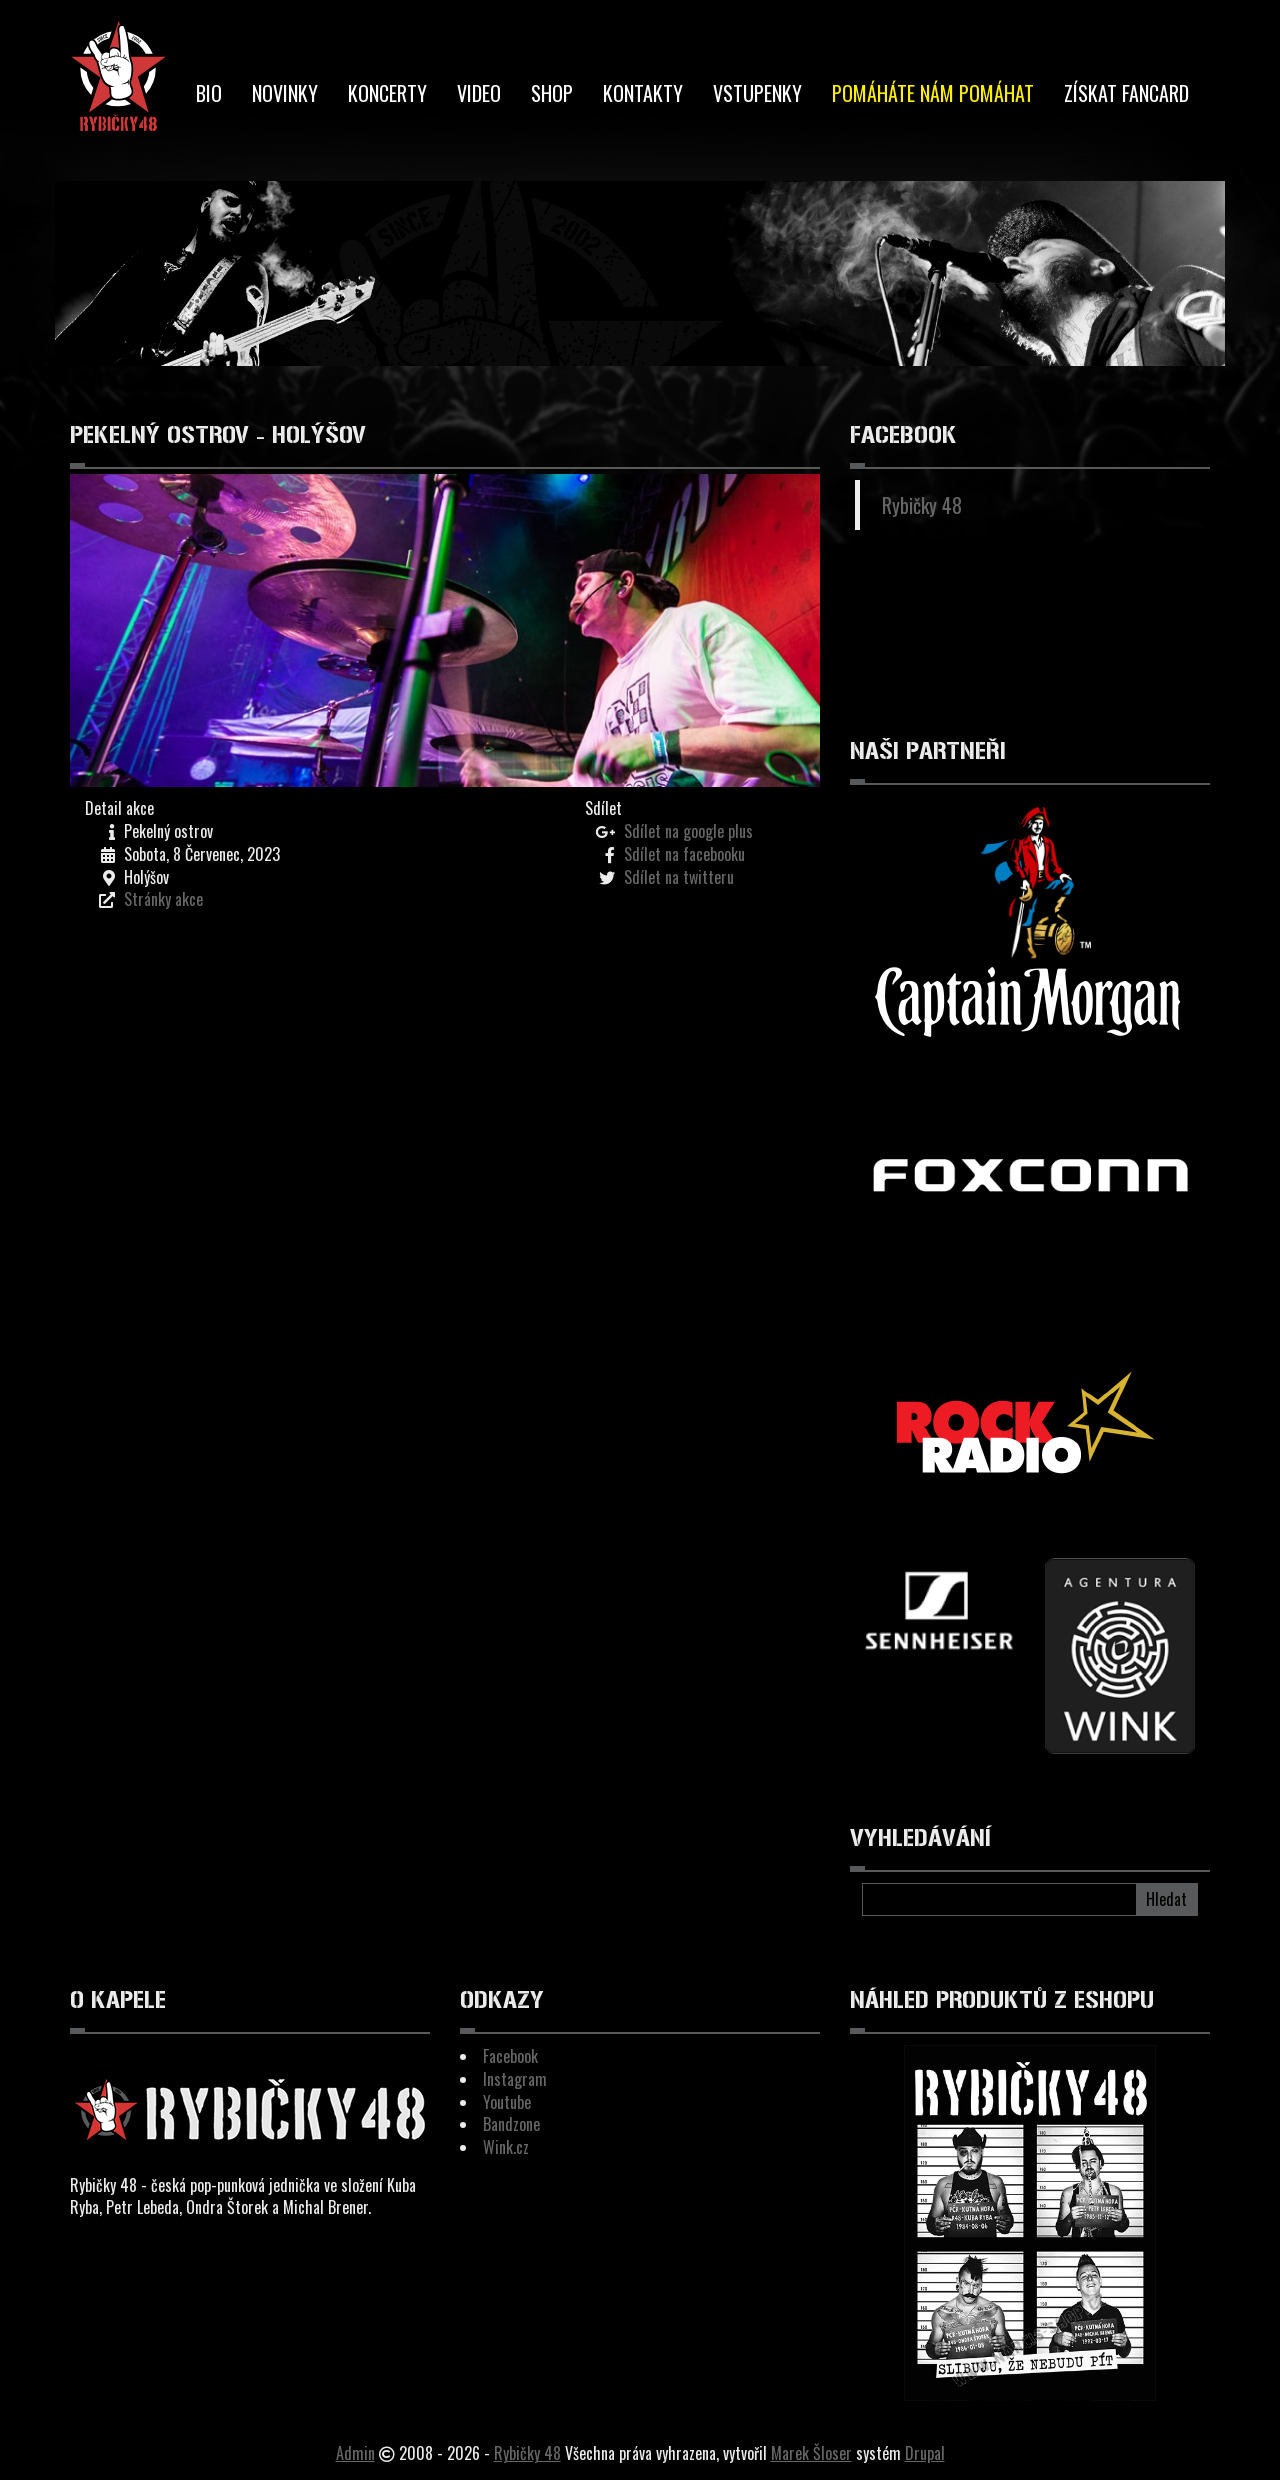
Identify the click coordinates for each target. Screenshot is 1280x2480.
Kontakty (643, 93)
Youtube (507, 2102)
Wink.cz (506, 2147)
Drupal (925, 2453)
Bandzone (511, 2124)
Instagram (515, 2079)
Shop (552, 93)
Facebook (510, 2056)
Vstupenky (757, 93)
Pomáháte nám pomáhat (933, 93)
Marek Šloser (811, 2453)
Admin (355, 2453)
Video (479, 93)
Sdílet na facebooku (684, 854)
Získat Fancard (1126, 93)
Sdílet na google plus (688, 831)
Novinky (285, 93)
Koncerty (387, 93)
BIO (209, 93)
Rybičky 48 (922, 505)
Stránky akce (163, 899)
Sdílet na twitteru (679, 877)
